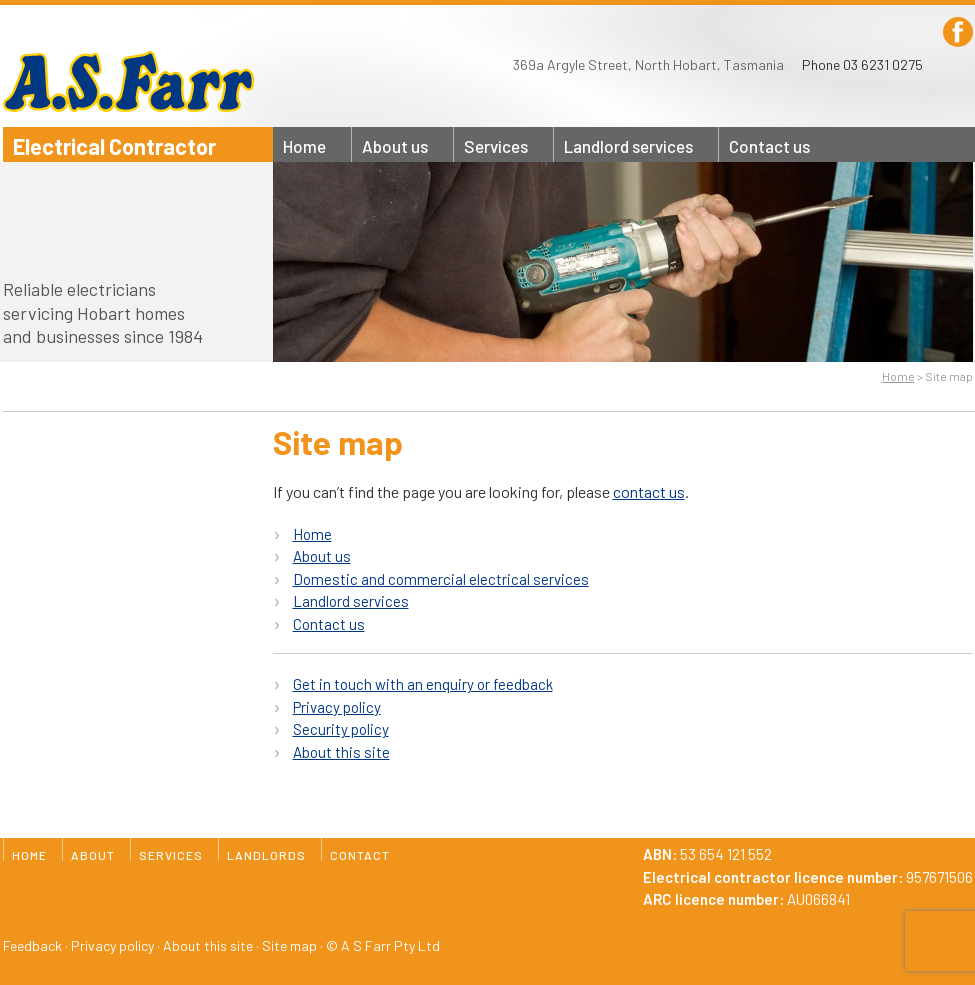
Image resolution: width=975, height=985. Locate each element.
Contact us (329, 624)
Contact (769, 146)
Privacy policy (337, 707)
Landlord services (351, 601)
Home (304, 146)
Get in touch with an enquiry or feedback (423, 684)
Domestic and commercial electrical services (441, 579)
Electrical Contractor (114, 146)
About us (322, 556)
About (395, 146)
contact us (649, 491)
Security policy (341, 729)
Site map (289, 945)
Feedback (32, 945)
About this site (341, 752)
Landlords (628, 146)
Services (496, 146)
